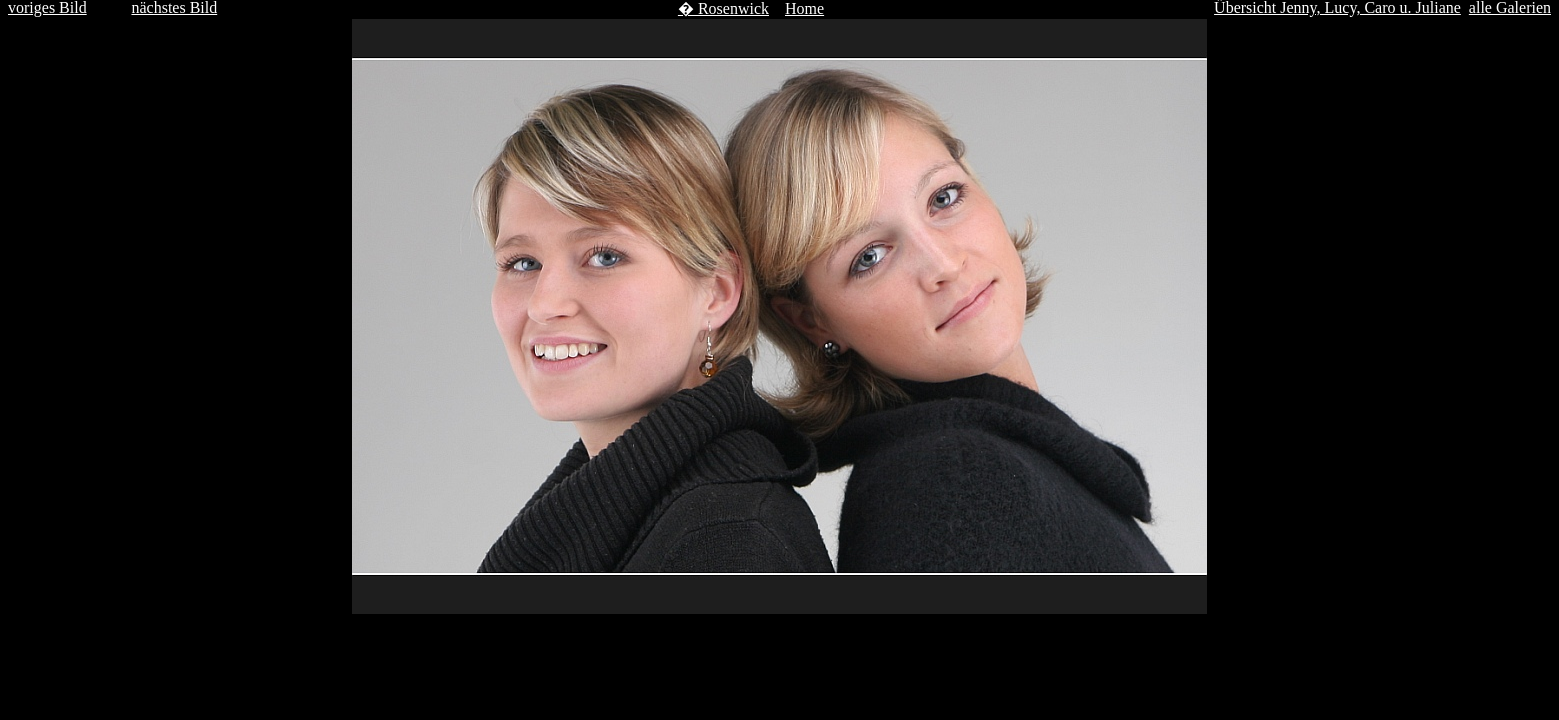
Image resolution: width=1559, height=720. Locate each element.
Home (804, 8)
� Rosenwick (723, 8)
